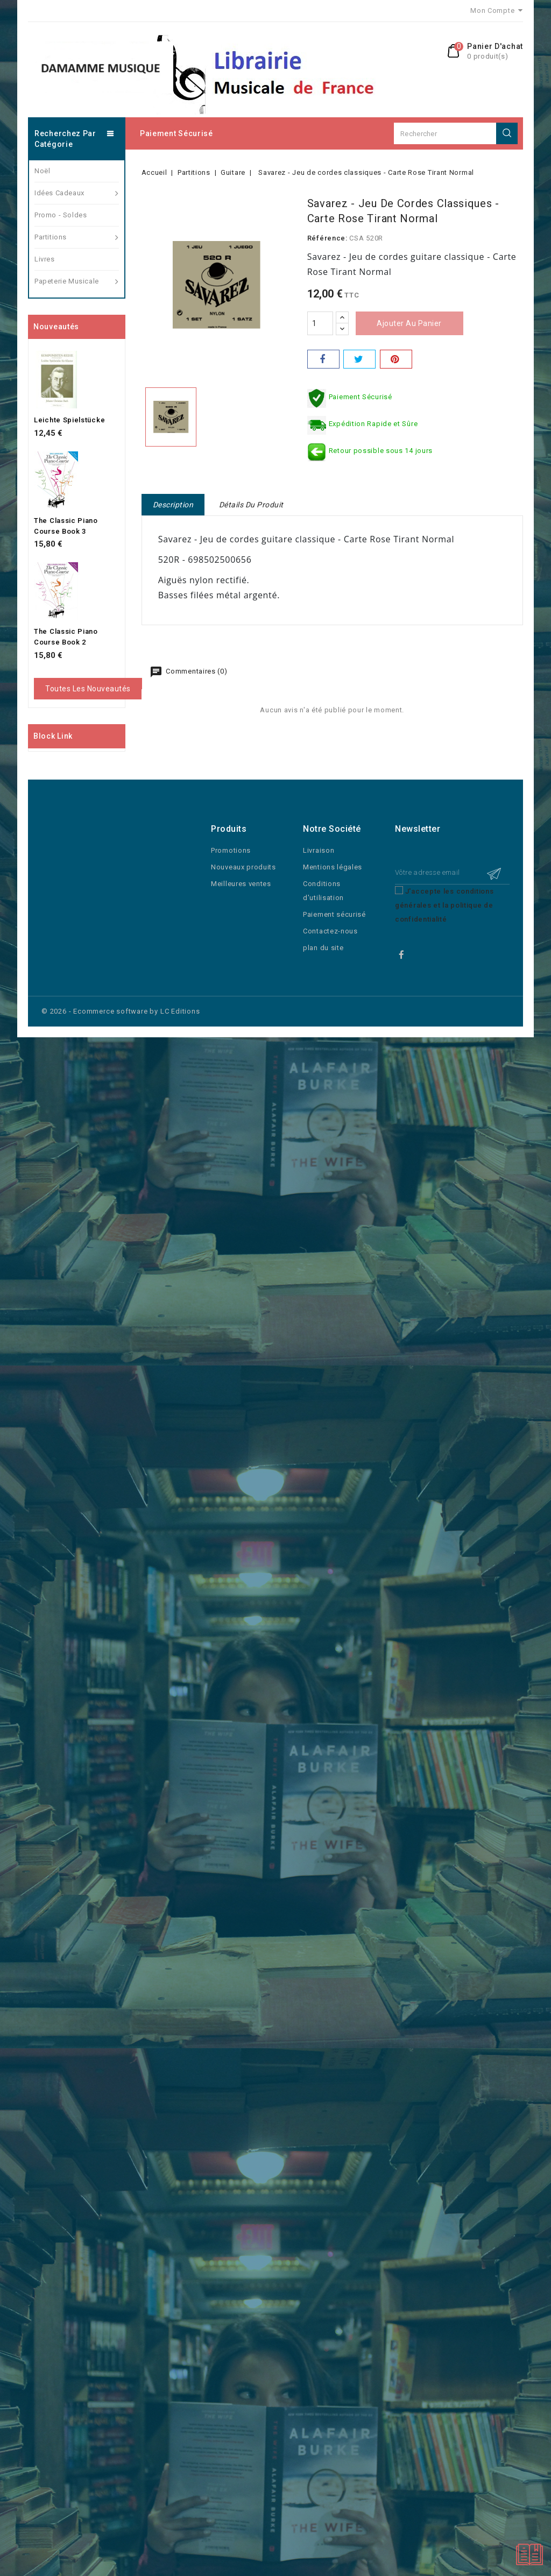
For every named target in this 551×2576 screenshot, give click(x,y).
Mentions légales (332, 867)
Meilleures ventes (241, 884)
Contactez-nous (330, 931)
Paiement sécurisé (176, 133)
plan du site (323, 948)
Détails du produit (251, 504)
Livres (44, 259)
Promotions (231, 850)
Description (173, 504)
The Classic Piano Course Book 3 (66, 525)
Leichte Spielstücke (69, 420)
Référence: (327, 238)
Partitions (76, 237)
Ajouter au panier (409, 323)
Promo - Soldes (60, 215)
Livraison (318, 850)
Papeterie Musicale (76, 281)
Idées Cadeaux (76, 193)
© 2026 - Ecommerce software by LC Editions (120, 1011)
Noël (42, 171)
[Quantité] (320, 323)
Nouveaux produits (243, 867)
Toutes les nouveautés (88, 688)
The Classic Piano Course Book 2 (66, 636)
